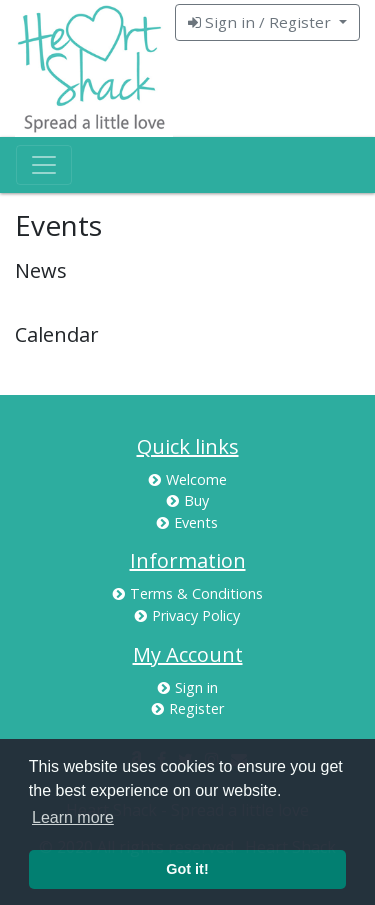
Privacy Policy (187, 615)
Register (188, 708)
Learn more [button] (73, 817)
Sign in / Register (261, 22)
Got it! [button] (187, 869)
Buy (188, 500)
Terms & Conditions (188, 593)
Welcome (188, 479)
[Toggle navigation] (44, 165)
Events (187, 522)
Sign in (188, 687)
